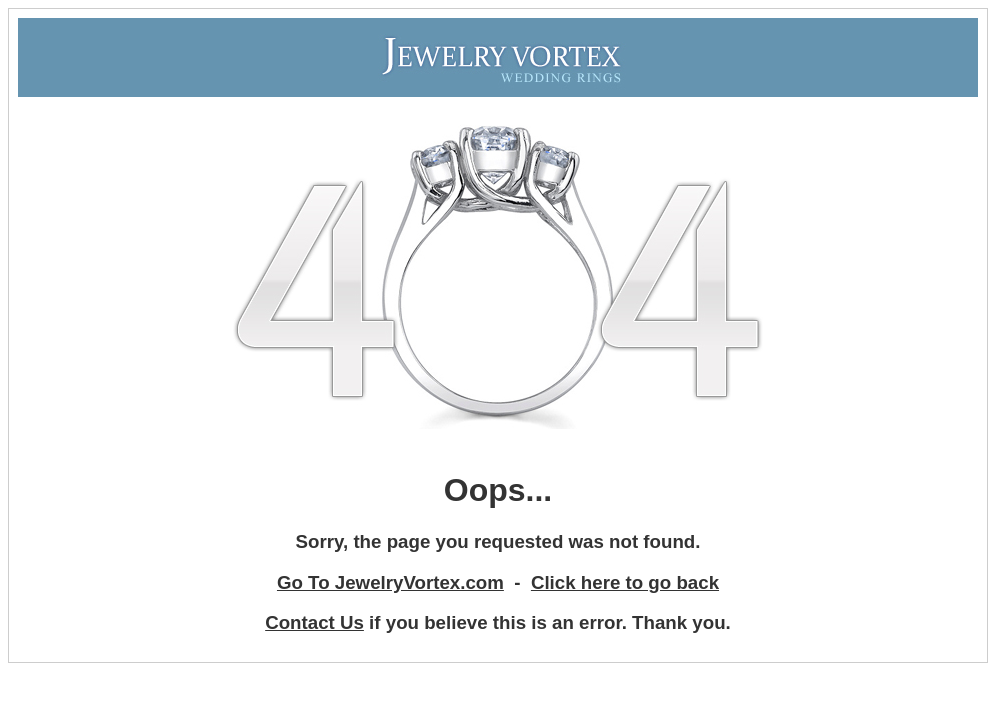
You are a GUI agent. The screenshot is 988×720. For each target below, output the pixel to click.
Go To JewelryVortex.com (390, 582)
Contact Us (314, 622)
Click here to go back (625, 582)
